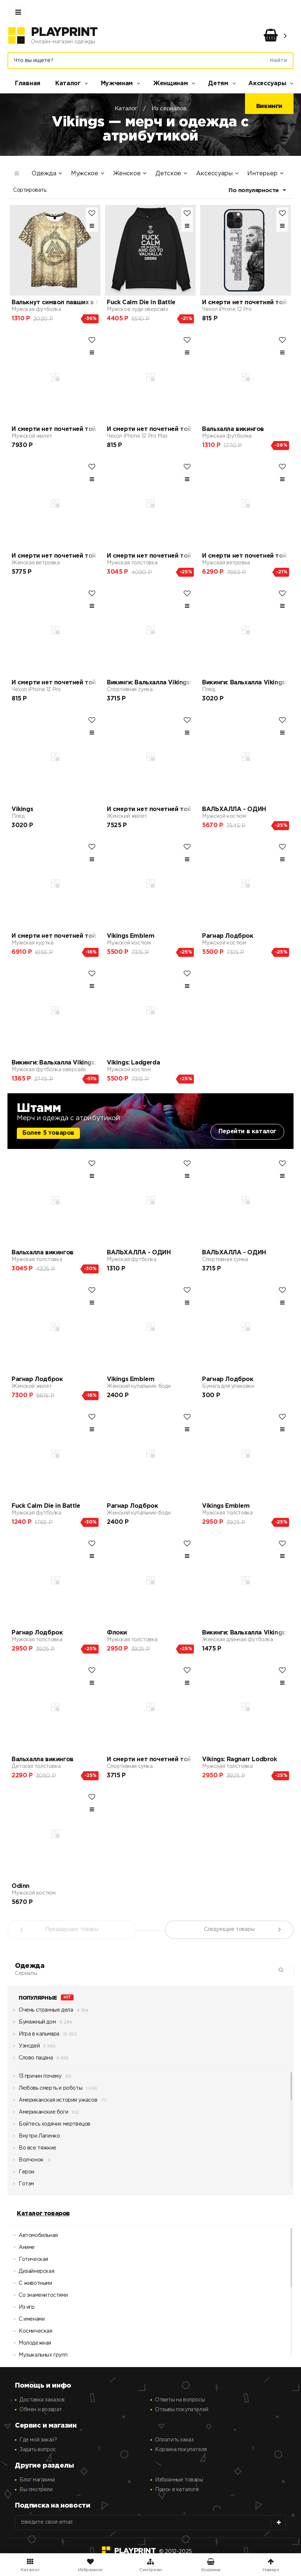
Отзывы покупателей (181, 2409)
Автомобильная (33, 2237)
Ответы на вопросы (180, 2400)
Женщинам (170, 83)
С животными (30, 2285)
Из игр (22, 2309)
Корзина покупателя (181, 2449)
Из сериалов (169, 108)
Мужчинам (117, 83)
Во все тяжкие (34, 2150)
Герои (23, 2174)
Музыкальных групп (38, 2357)
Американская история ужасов (55, 2102)
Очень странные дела (43, 2012)
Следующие (229, 1929)
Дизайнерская (31, 2273)
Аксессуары (267, 83)
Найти (278, 60)
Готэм (23, 2186)
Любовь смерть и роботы (47, 2090)
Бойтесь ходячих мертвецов (51, 2126)
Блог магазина (37, 2480)
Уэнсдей (26, 2048)
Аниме (22, 2249)
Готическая (28, 2261)
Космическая (30, 2333)
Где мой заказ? (38, 2440)
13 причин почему (37, 2078)
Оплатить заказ (174, 2440)
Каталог (68, 83)
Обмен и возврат (40, 2409)
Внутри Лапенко (36, 2138)
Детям (218, 83)
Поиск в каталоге (177, 2489)
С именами (26, 2321)
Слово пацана (33, 2060)
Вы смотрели (36, 2489)
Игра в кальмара (36, 2036)
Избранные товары (179, 2480)
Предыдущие (72, 1929)
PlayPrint (64, 32)
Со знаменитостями (38, 2297)
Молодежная (30, 2345)
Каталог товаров (43, 2213)
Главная (27, 83)
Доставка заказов (42, 2400)
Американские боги (40, 2114)
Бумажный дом (34, 2024)
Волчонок (28, 2162)
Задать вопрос (37, 2449)
